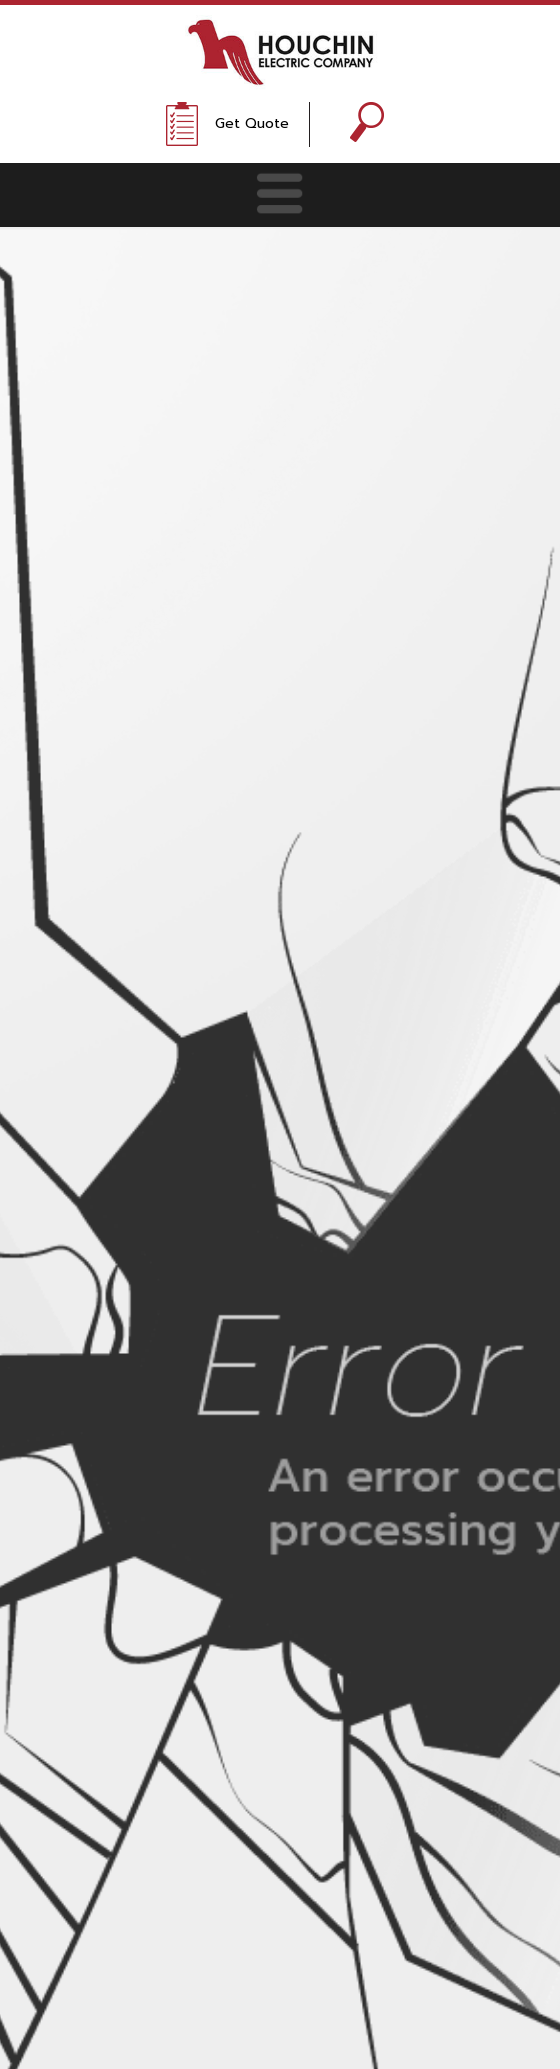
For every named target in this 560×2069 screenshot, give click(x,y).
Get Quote (252, 123)
